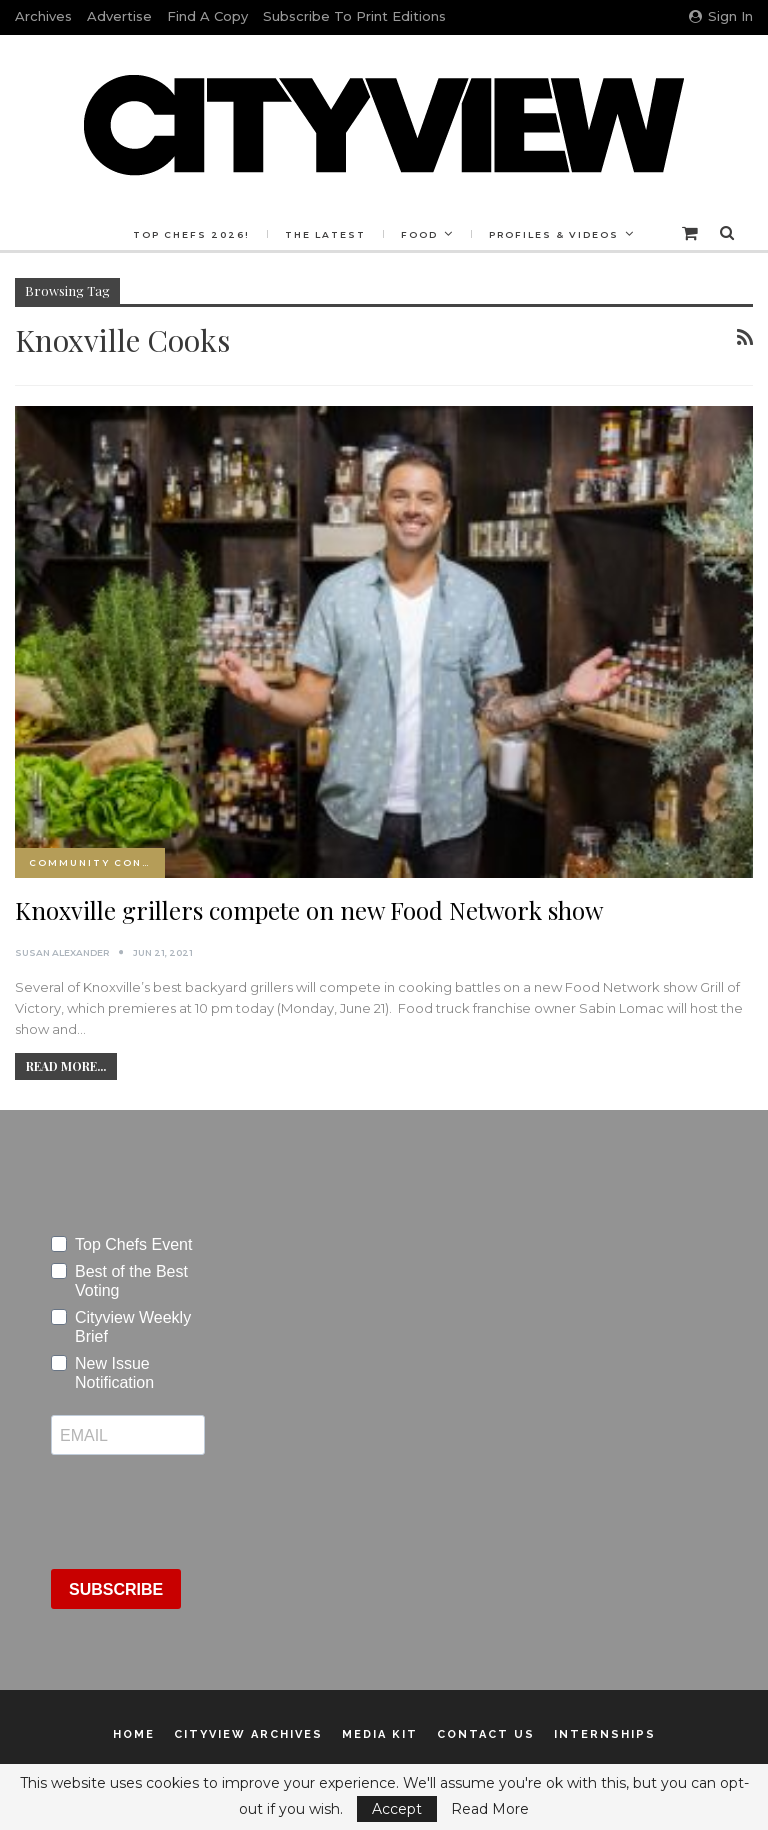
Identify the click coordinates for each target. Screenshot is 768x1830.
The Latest (370, 234)
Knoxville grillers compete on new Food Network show (309, 910)
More (557, 234)
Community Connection (97, 862)
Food (467, 234)
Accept (397, 1809)
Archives (43, 16)
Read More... (66, 1066)
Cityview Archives (248, 1734)
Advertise (119, 16)
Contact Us (486, 1734)
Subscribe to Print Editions (354, 16)
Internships (605, 1734)
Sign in (721, 16)
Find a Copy (207, 16)
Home (134, 1734)
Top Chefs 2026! (233, 234)
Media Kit (380, 1734)
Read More (490, 1809)
